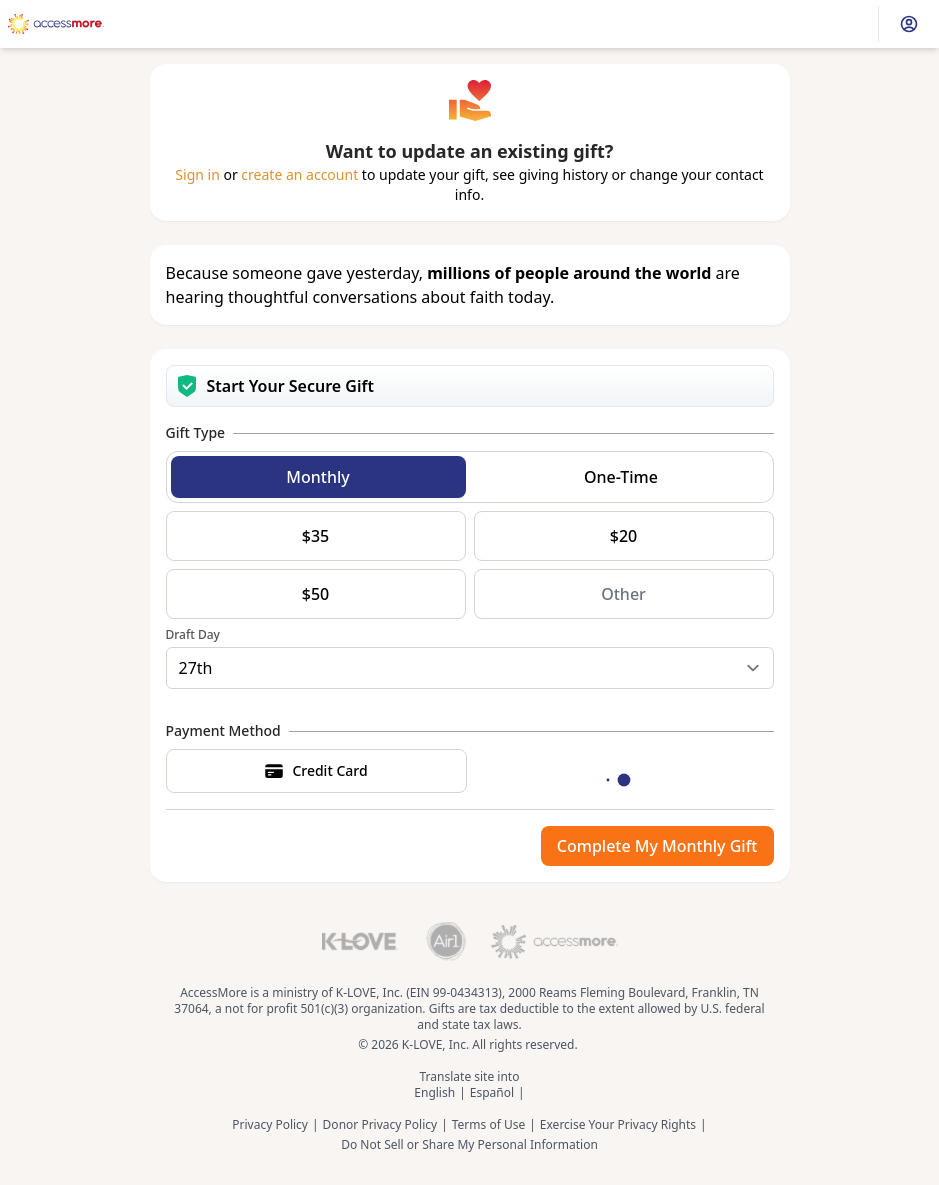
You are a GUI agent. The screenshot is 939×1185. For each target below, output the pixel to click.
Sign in (197, 174)
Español (492, 1093)
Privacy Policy (270, 1125)
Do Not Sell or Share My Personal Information (469, 1145)
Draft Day (193, 635)
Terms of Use (488, 1125)
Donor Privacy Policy (380, 1125)
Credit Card (315, 771)
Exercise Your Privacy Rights (618, 1125)
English (434, 1093)
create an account (299, 174)
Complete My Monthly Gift (657, 846)
